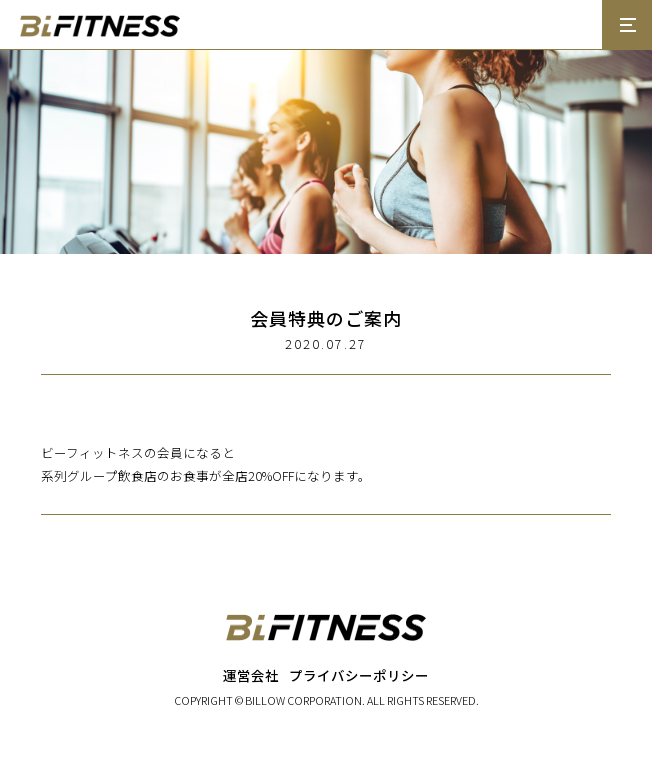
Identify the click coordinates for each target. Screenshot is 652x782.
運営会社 (251, 675)
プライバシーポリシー (359, 675)
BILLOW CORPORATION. (305, 700)
